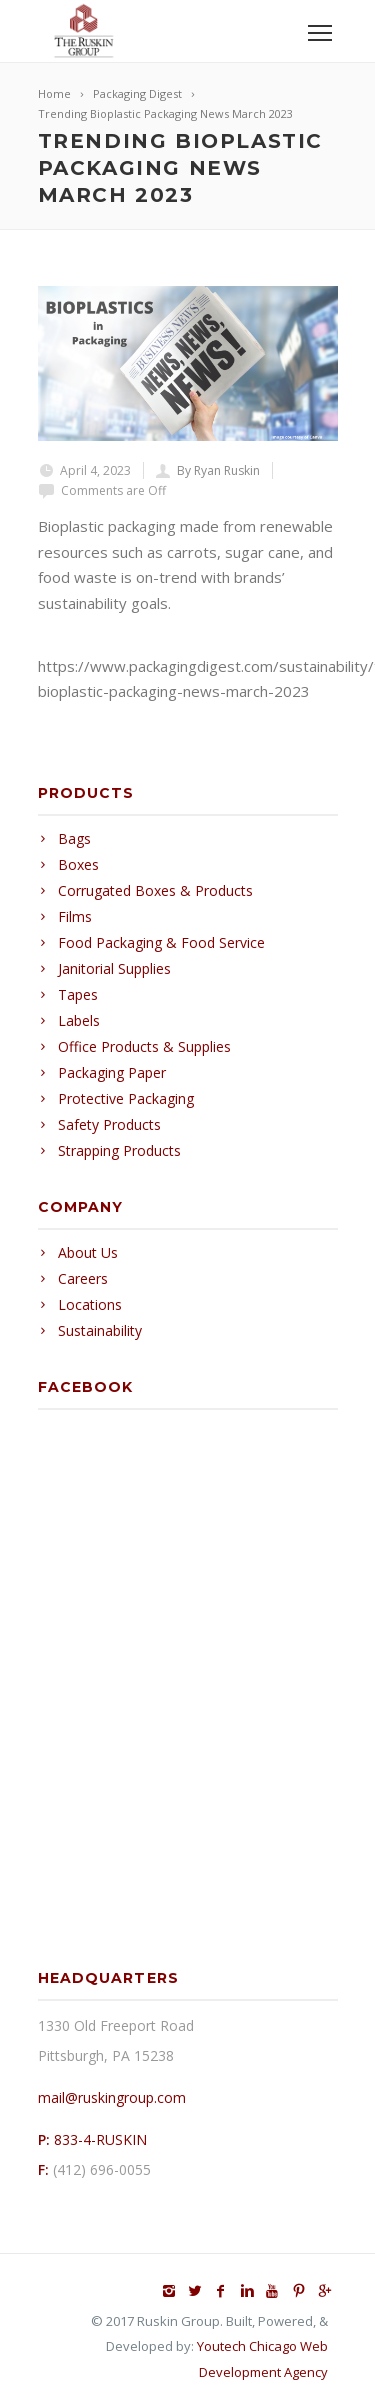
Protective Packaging (126, 1098)
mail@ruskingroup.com (112, 2097)
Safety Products (109, 1124)
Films (75, 916)
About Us (88, 1252)
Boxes (78, 864)
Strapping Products (119, 1150)
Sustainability (100, 1330)
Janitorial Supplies (114, 968)
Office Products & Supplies (144, 1046)
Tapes (78, 994)
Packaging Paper (112, 1072)
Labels (79, 1020)
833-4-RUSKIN (100, 2139)
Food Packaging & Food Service (161, 942)
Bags (74, 838)
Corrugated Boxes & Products (155, 890)
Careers (83, 1278)
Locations (90, 1304)
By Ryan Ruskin (218, 470)
